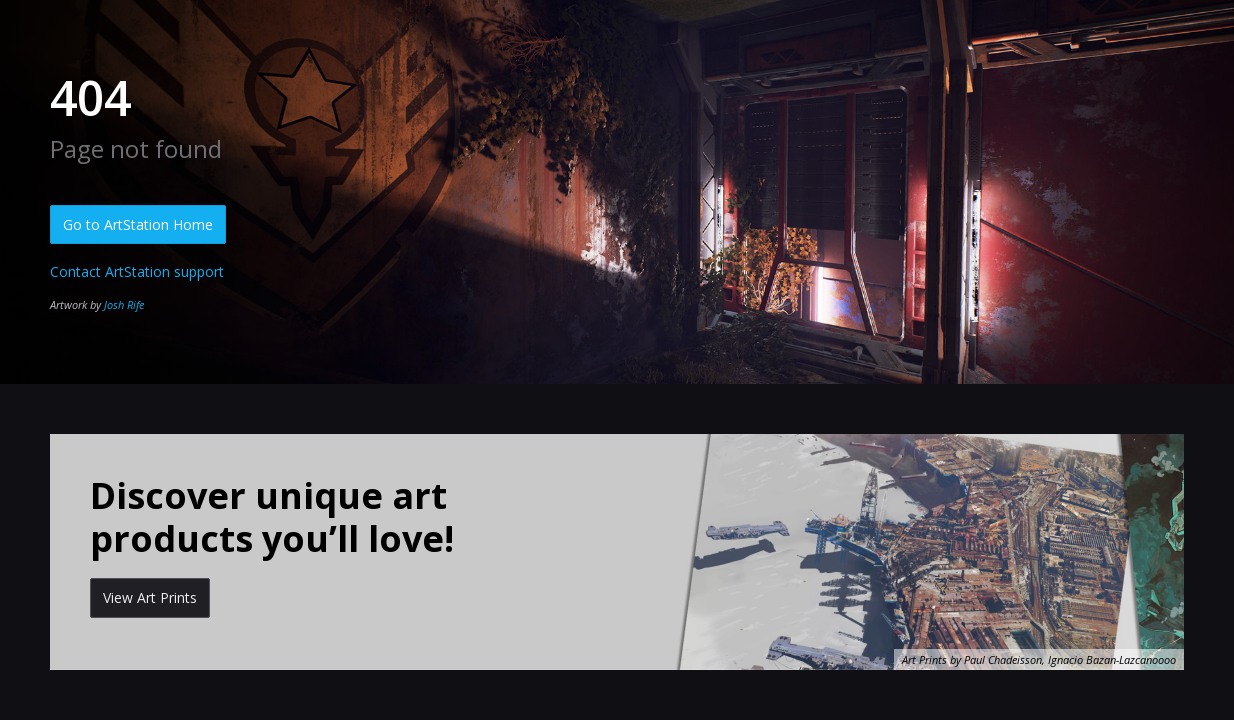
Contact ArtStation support (137, 271)
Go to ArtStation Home (138, 224)
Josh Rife (124, 304)
